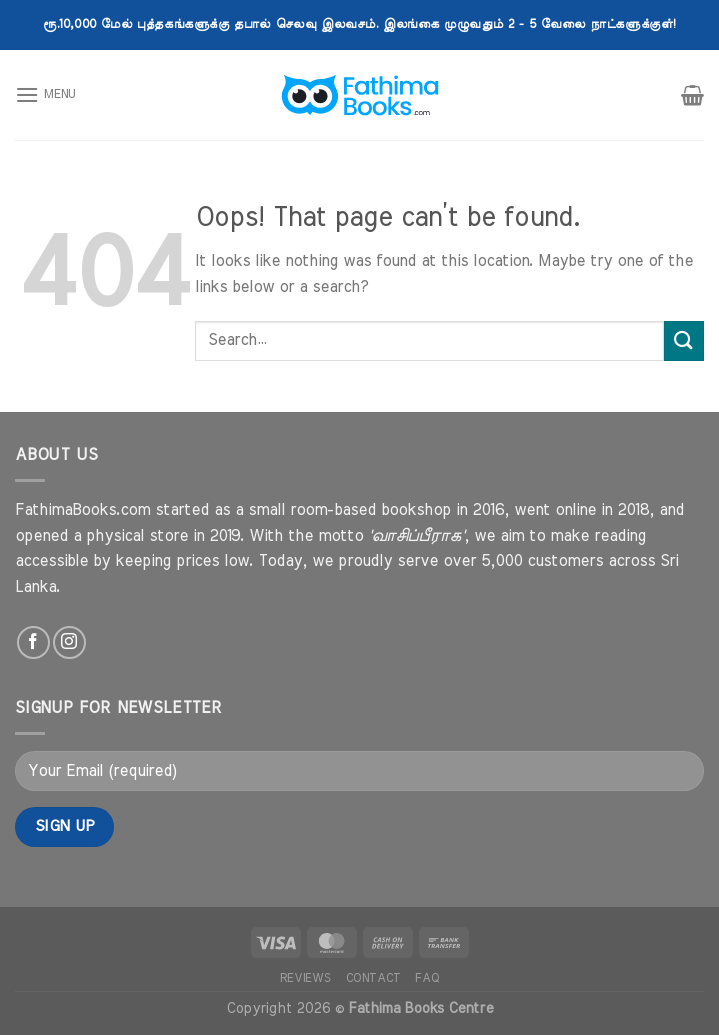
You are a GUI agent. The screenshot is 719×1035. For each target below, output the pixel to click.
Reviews (305, 978)
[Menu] (45, 94)
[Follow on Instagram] (69, 642)
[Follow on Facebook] (33, 642)
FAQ (427, 978)
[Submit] (684, 340)
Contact (373, 978)
